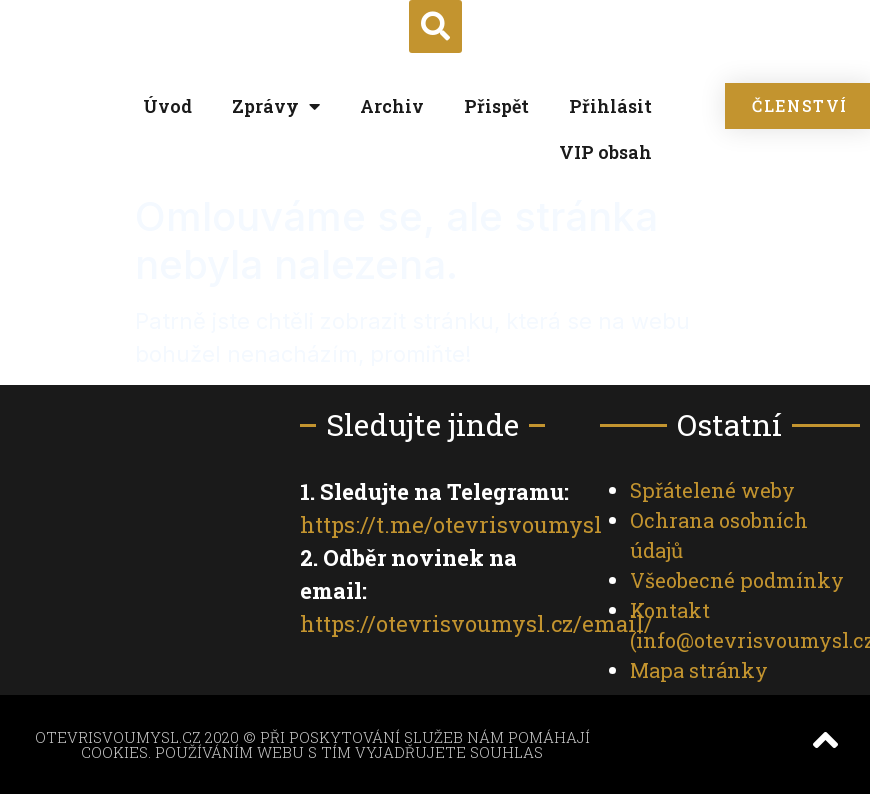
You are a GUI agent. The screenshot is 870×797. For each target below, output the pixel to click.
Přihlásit (610, 106)
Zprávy (276, 106)
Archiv (392, 106)
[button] (435, 26)
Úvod (167, 106)
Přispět (496, 106)
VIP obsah (605, 152)
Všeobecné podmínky (737, 580)
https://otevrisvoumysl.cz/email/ (476, 623)
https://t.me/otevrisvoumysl (451, 524)
